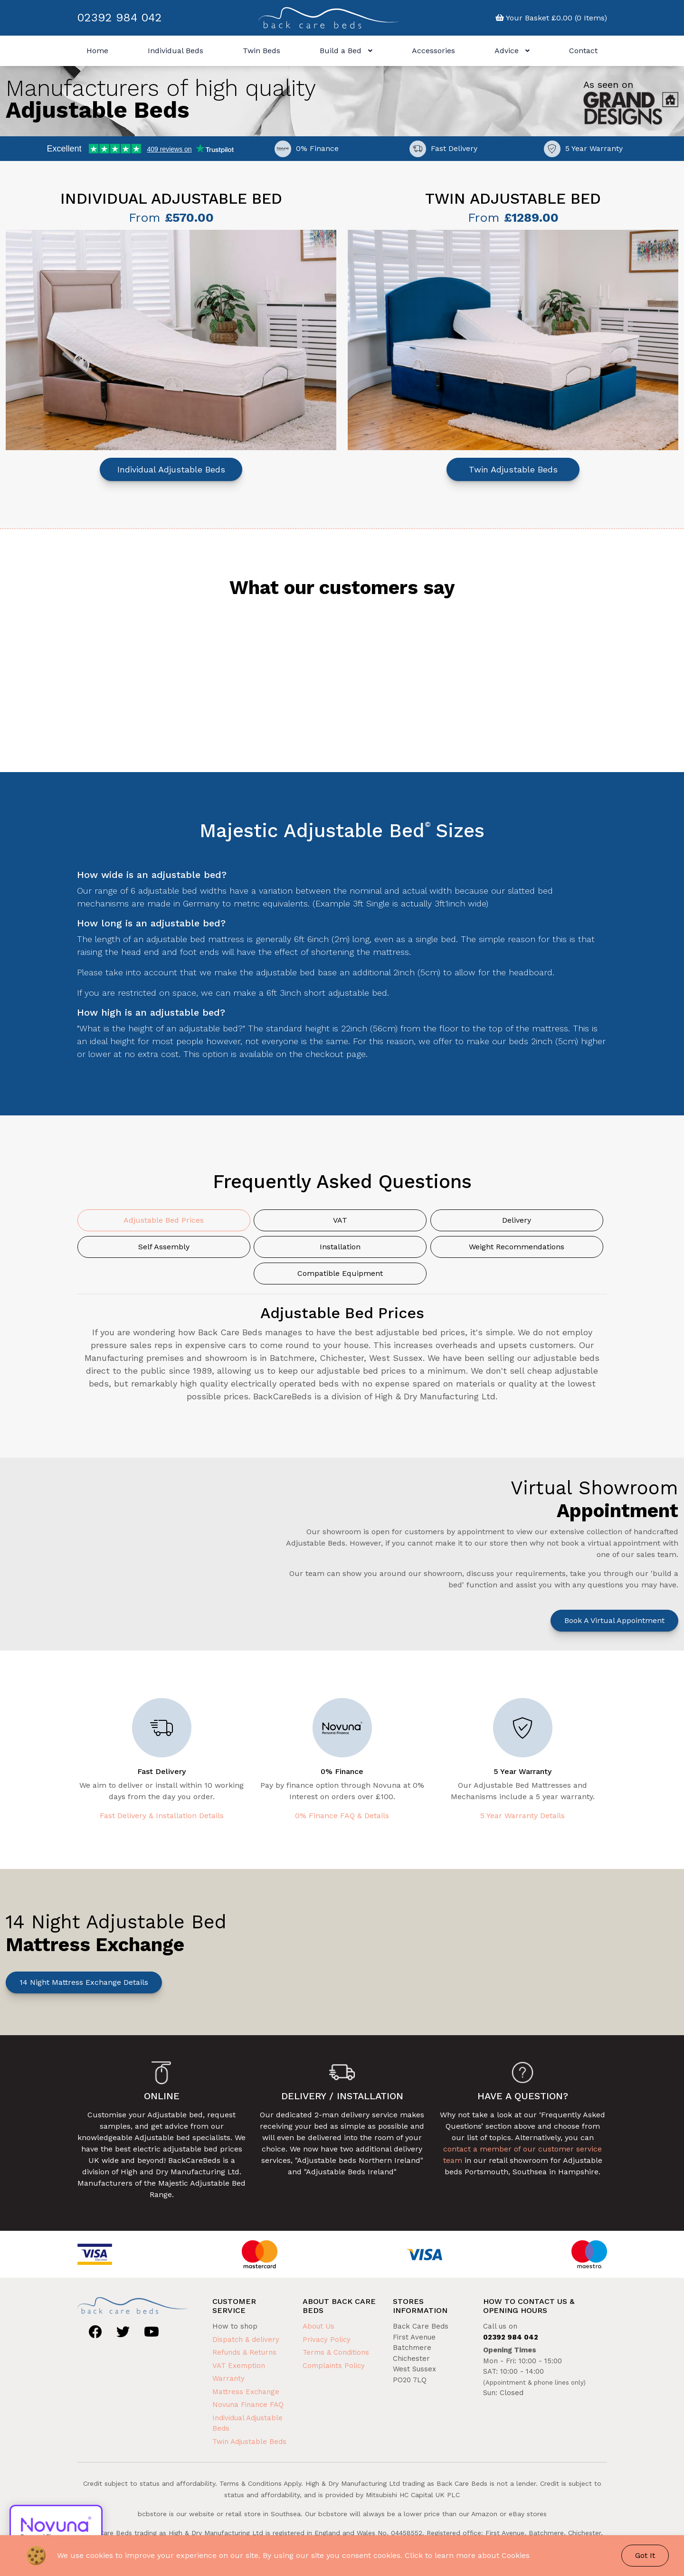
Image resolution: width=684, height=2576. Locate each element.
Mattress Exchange (245, 2391)
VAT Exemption (238, 2365)
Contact (583, 50)
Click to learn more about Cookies (467, 2555)
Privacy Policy (327, 2339)
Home (97, 50)
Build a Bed (346, 50)
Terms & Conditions (336, 2352)
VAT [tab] (340, 1220)
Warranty (228, 2378)
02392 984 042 (119, 17)
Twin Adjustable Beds (513, 469)
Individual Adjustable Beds (171, 469)
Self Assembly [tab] (164, 1246)
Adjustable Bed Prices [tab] (164, 1220)
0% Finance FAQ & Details (342, 1815)
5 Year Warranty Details (522, 1815)
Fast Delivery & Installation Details (162, 1815)
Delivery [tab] (516, 1220)
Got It (645, 2555)
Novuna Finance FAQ (248, 2404)
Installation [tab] (340, 1246)
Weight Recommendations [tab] (516, 1246)
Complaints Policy (334, 2365)
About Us (318, 2326)
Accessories (433, 50)
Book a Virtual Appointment (614, 1620)
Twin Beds (261, 50)
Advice (512, 50)
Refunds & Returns (244, 2352)
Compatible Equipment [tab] (340, 1273)
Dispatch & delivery (245, 2339)
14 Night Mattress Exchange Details (83, 1982)
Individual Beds (175, 50)
